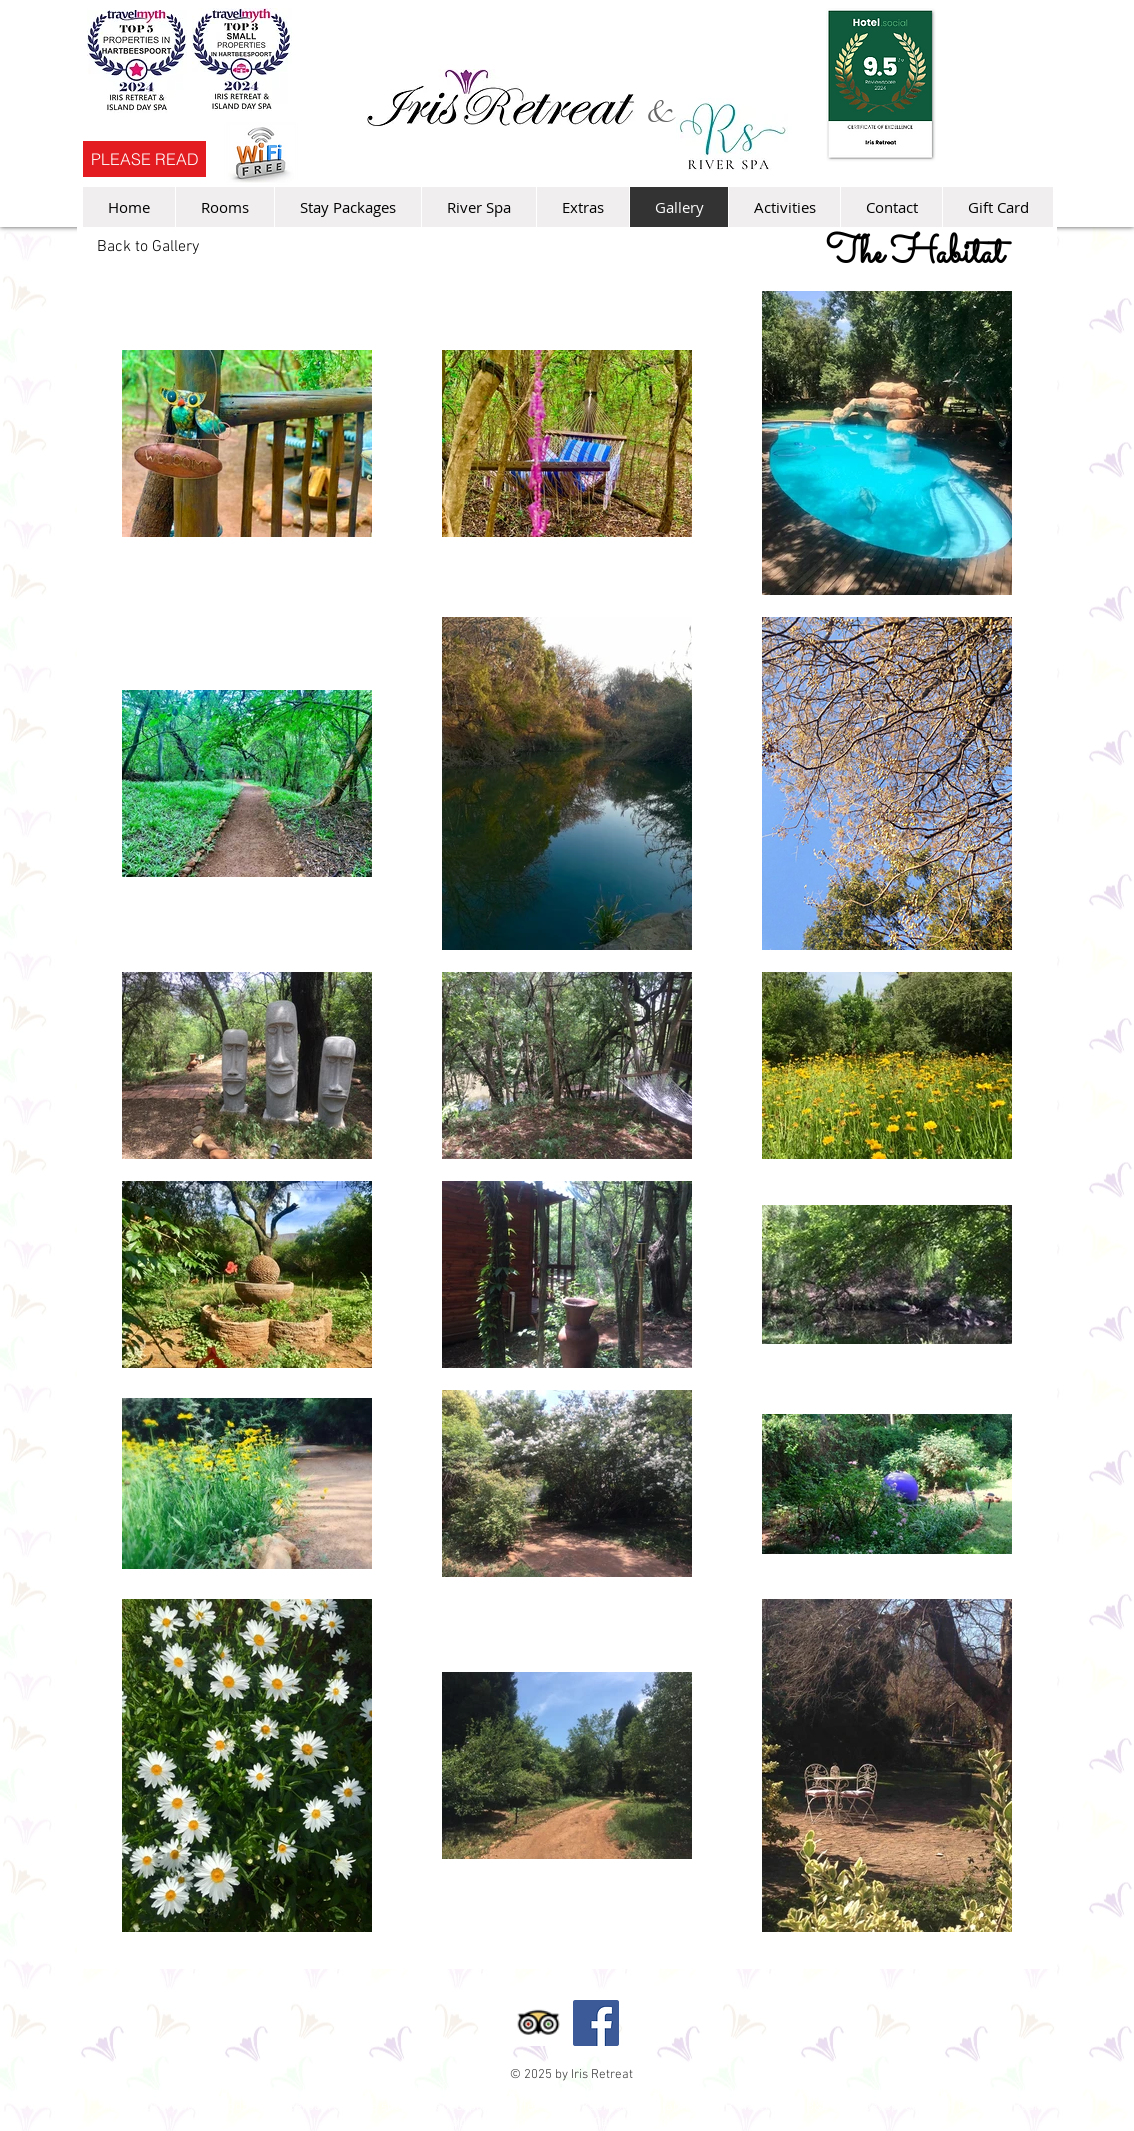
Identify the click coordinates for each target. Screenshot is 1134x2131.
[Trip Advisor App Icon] (538, 2023)
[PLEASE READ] (144, 159)
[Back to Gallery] (148, 247)
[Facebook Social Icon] (596, 2023)
